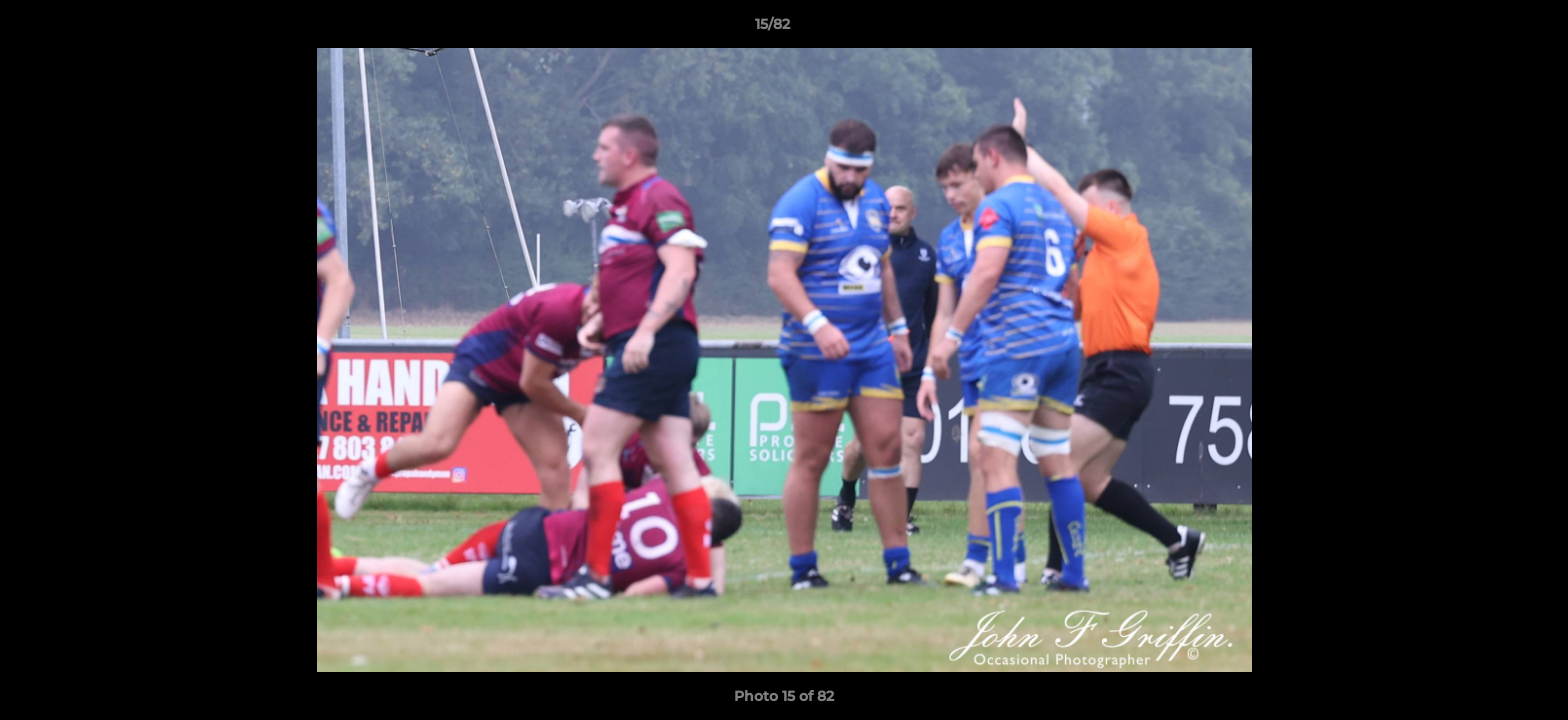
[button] (1484, 29)
